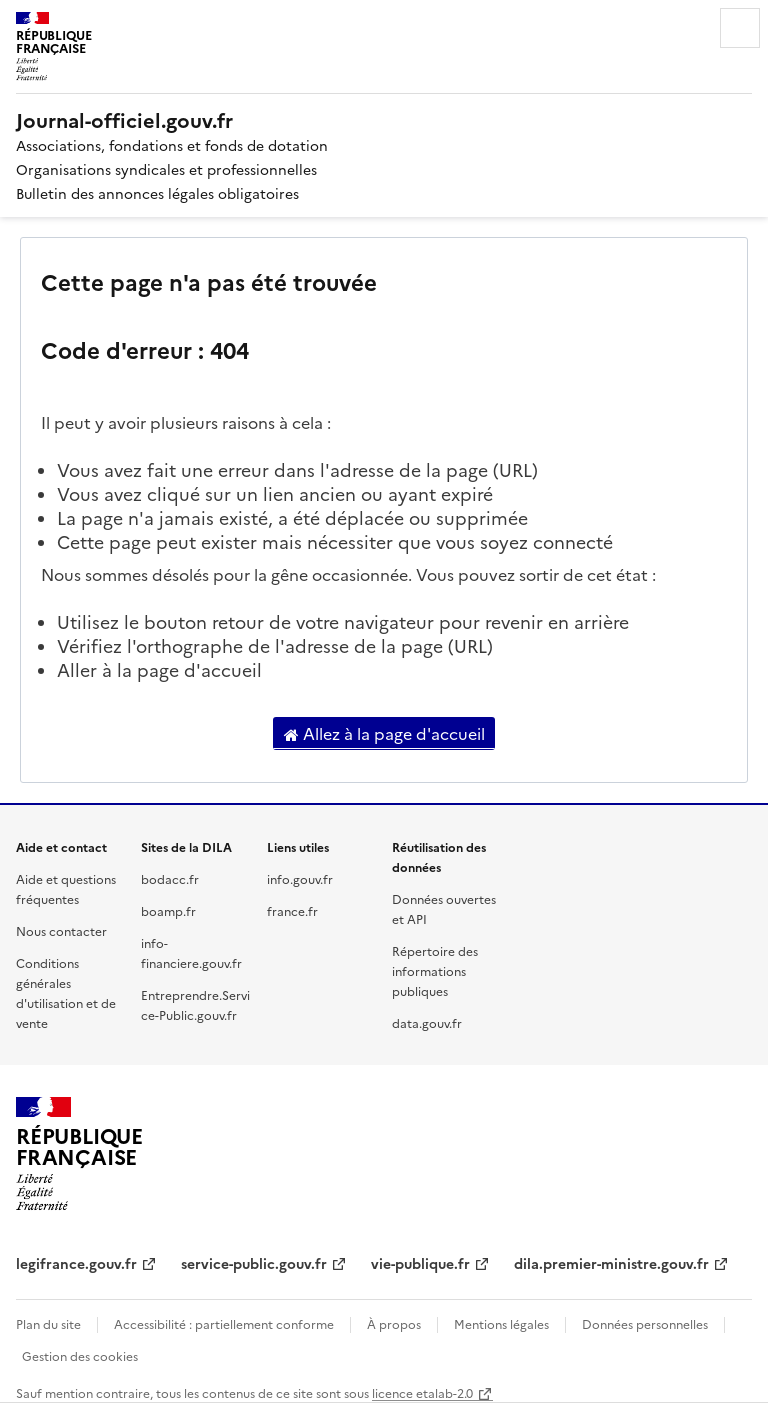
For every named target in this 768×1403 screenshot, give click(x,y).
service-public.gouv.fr (254, 1263)
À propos (394, 1323)
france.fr (292, 910)
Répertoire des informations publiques (435, 970)
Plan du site (48, 1323)
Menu (740, 28)
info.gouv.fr (300, 878)
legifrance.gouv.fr (76, 1263)
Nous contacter (61, 930)
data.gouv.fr (427, 1022)
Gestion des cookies (80, 1355)
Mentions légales (501, 1323)
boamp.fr (168, 910)
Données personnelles (645, 1323)
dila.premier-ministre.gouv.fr (611, 1263)
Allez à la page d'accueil (384, 734)
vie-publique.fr (420, 1263)
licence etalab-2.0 (422, 1392)
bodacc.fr (170, 878)
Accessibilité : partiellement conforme (224, 1323)
